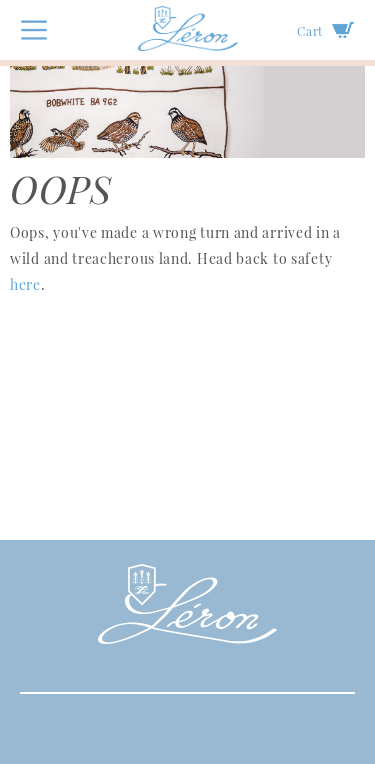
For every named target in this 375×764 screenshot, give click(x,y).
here (25, 284)
